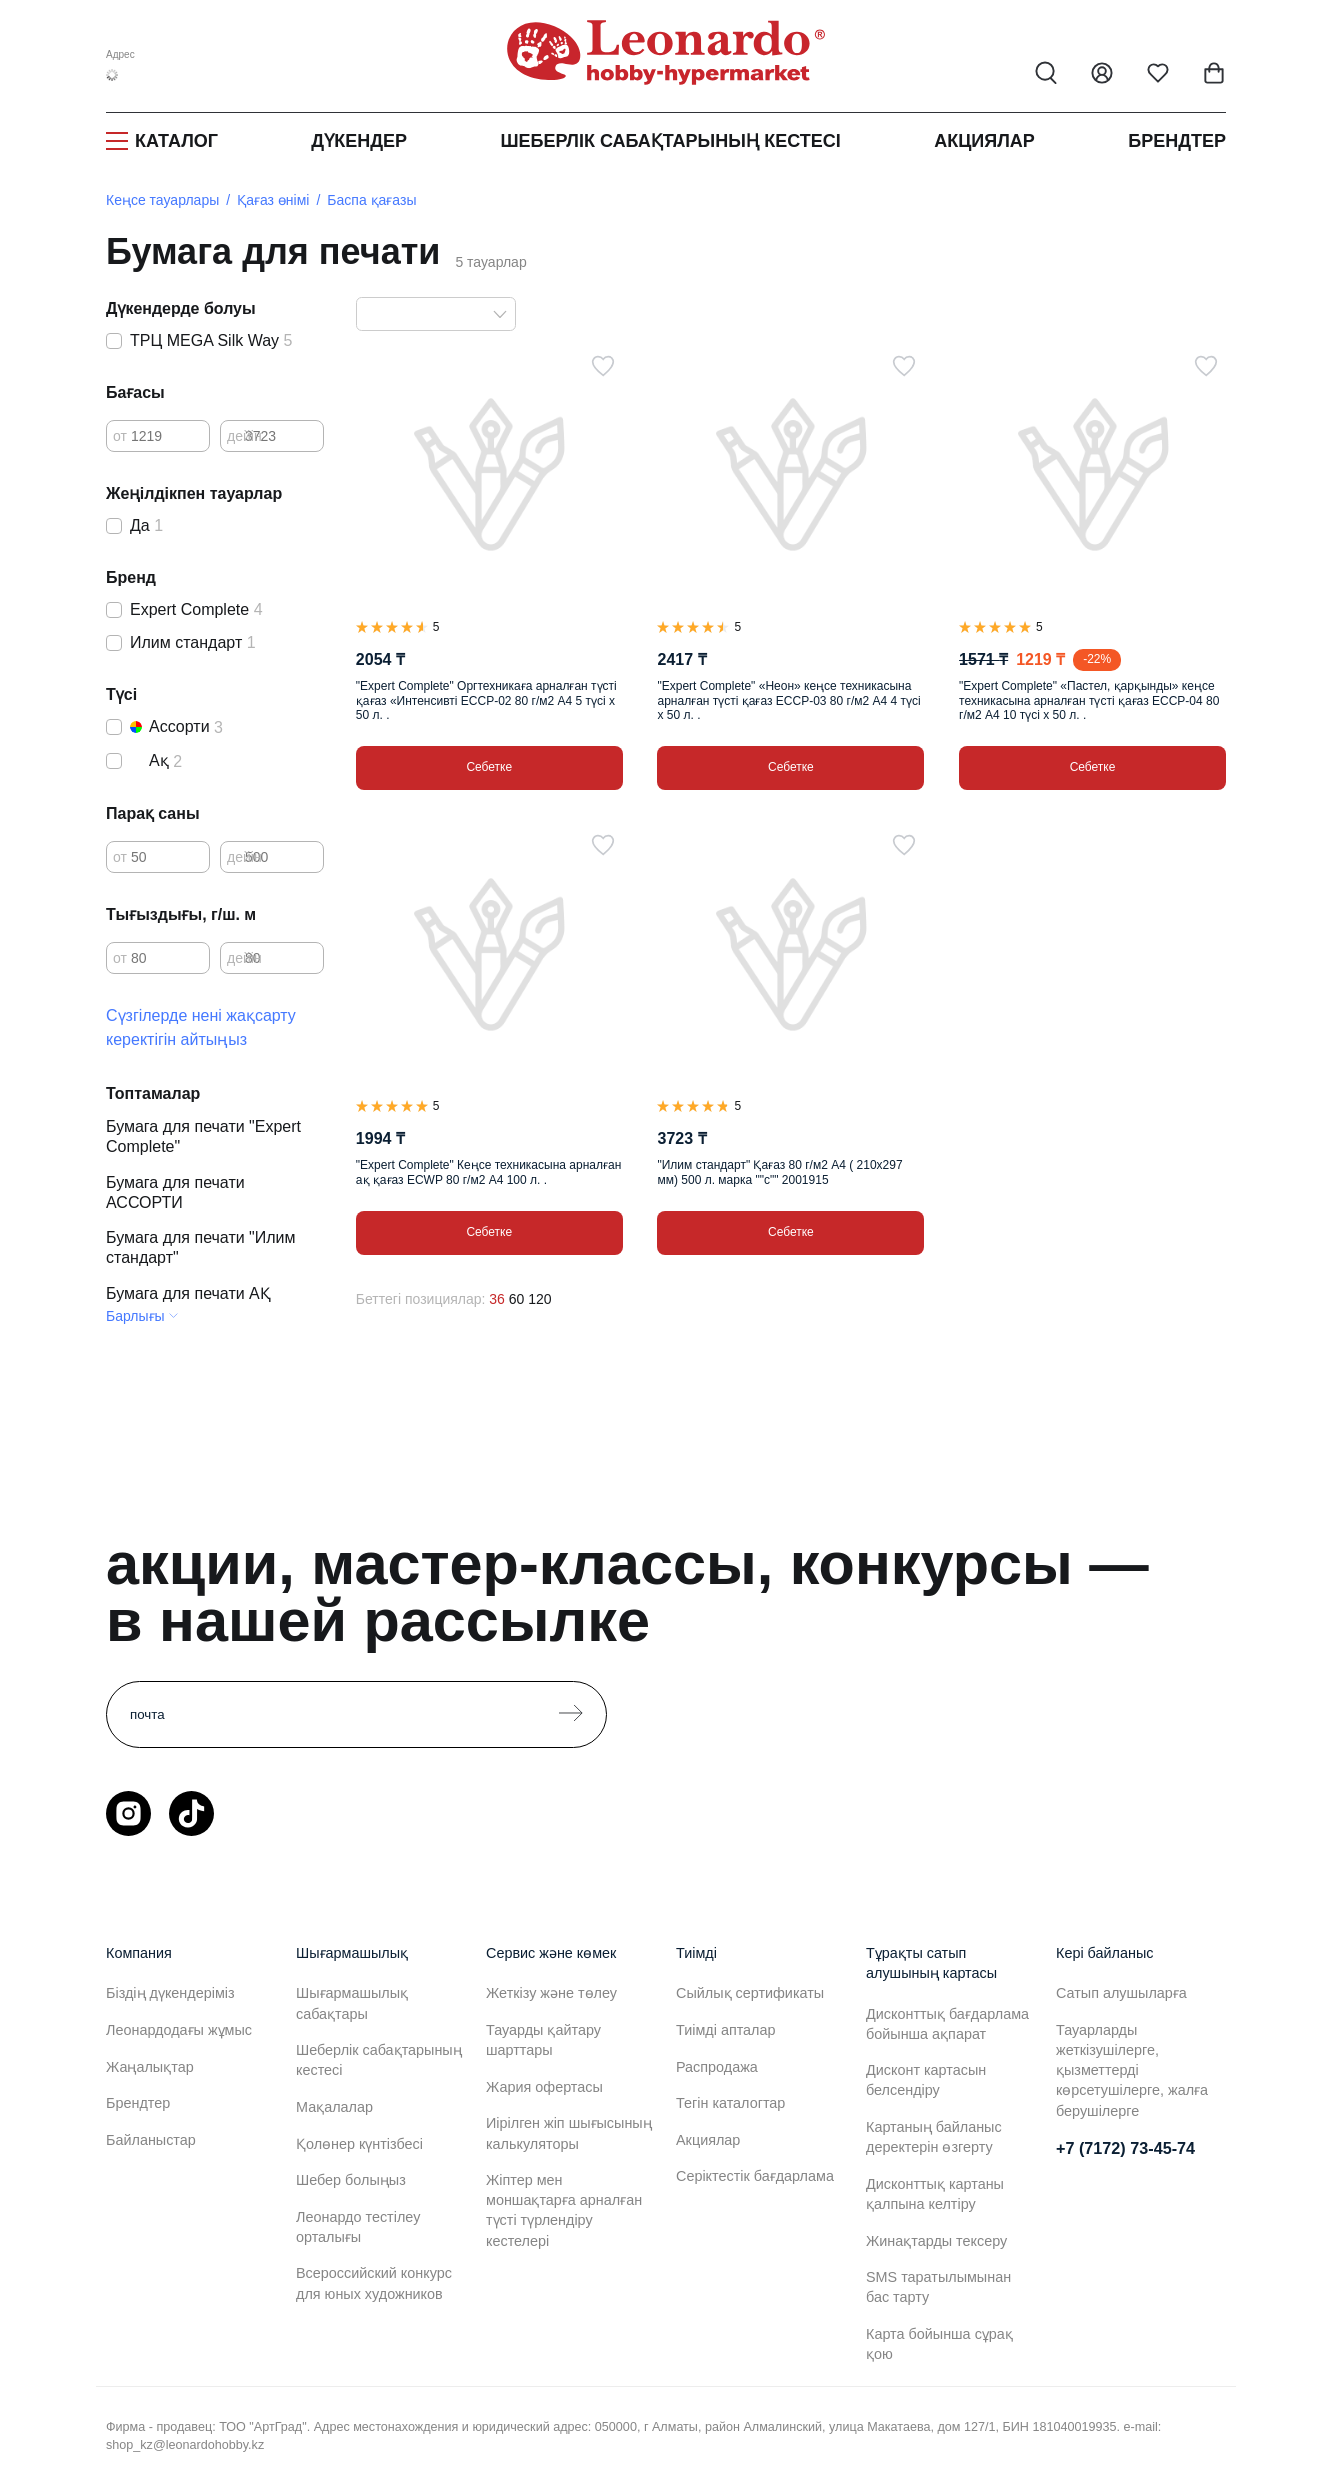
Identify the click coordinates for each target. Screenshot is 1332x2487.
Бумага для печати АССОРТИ (175, 1192)
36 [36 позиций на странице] (497, 1299)
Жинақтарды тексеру (936, 2241)
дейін (244, 436)
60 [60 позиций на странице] (517, 1299)
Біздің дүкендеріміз (170, 1993)
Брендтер (1177, 141)
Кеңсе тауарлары (162, 200)
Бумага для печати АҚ (188, 1293)
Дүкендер (359, 141)
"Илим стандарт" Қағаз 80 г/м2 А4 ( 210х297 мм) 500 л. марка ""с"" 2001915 (779, 1172)
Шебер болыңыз (351, 2180)
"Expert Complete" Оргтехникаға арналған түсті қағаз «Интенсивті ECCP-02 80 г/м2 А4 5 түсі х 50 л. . (486, 700)
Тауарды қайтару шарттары (543, 2040)
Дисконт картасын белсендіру (926, 2080)
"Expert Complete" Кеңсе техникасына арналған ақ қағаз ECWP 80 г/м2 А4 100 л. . (488, 1172)
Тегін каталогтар (730, 2103)
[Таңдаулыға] (603, 366)
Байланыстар (151, 2140)
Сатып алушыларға (1121, 1993)
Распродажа (717, 2067)
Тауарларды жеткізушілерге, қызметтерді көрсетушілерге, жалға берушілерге (1132, 2070)
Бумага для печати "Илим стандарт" (201, 1247)
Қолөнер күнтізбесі (359, 2144)
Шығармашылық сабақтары (352, 2003)
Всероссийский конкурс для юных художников (374, 2283)
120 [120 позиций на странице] (539, 1299)
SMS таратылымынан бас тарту (938, 2287)
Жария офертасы (544, 2087)
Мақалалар (334, 2107)
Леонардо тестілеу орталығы (358, 2227)
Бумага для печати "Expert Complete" (203, 1136)
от (120, 436)
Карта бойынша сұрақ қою (939, 2344)
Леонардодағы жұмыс (179, 2030)
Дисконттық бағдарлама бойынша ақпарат (947, 2024)
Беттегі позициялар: (421, 1299)
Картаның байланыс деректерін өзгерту (934, 2137)
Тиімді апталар (728, 2030)
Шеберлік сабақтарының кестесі (670, 141)
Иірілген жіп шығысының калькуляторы (569, 2133)
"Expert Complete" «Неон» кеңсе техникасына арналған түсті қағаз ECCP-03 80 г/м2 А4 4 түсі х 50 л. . (788, 700)
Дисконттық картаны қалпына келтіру (935, 2194)
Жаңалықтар (150, 2067)
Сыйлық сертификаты (750, 1993)
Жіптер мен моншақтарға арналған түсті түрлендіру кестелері (564, 2210)
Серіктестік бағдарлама (755, 2176)
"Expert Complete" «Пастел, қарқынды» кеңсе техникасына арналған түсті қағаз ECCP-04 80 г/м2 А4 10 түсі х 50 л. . (1089, 700)
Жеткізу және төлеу (551, 1993)
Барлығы (135, 1316)
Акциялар (984, 141)
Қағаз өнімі (273, 200)
